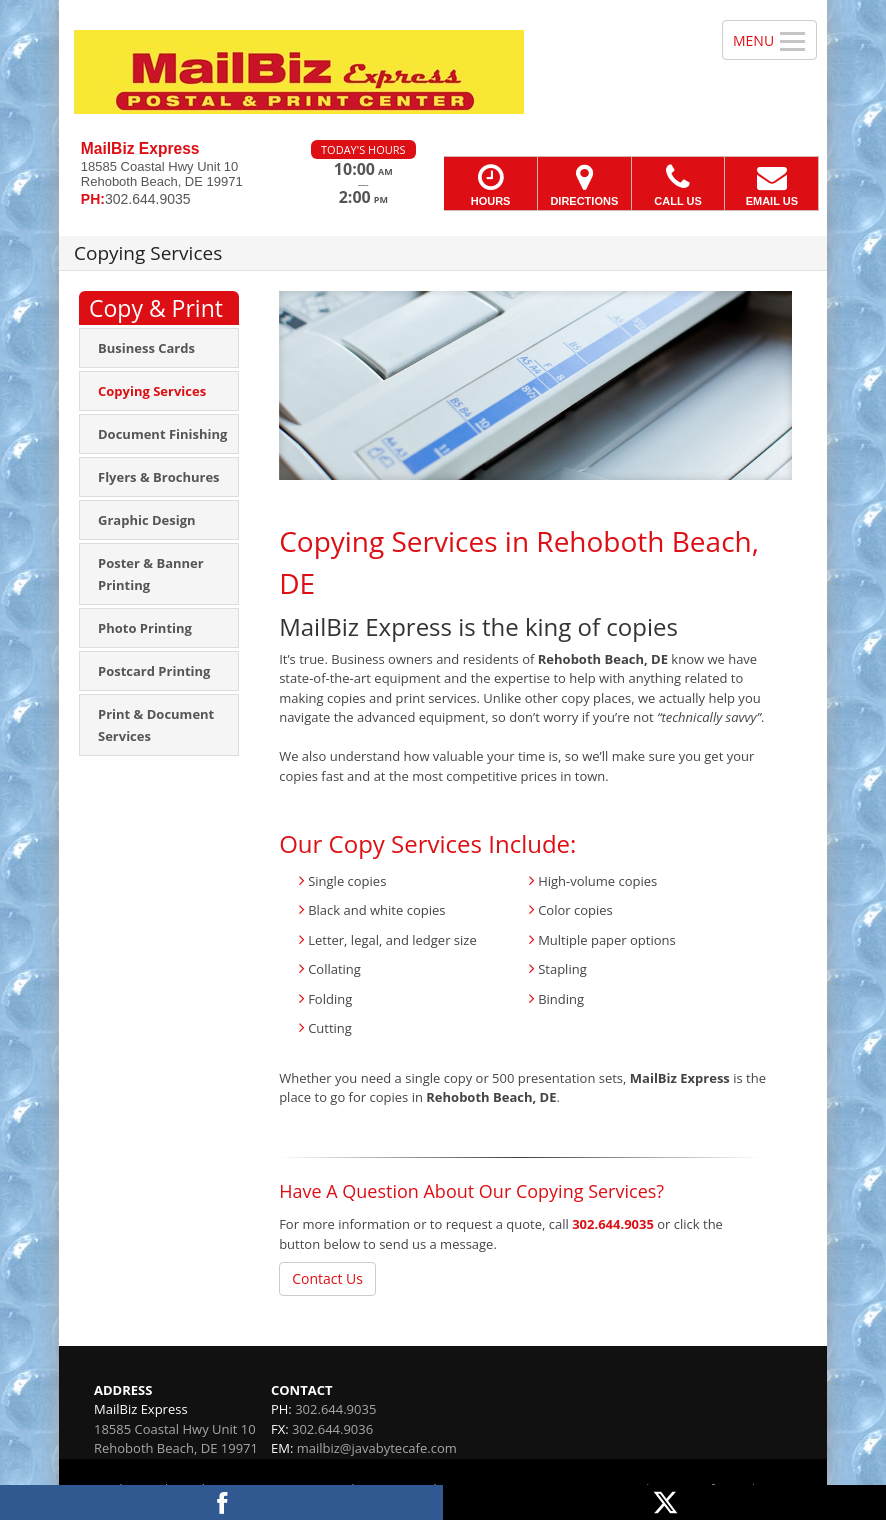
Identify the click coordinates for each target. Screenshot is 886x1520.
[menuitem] (159, 348)
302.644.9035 (613, 1224)
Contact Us (327, 1278)
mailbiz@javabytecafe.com (377, 1448)
